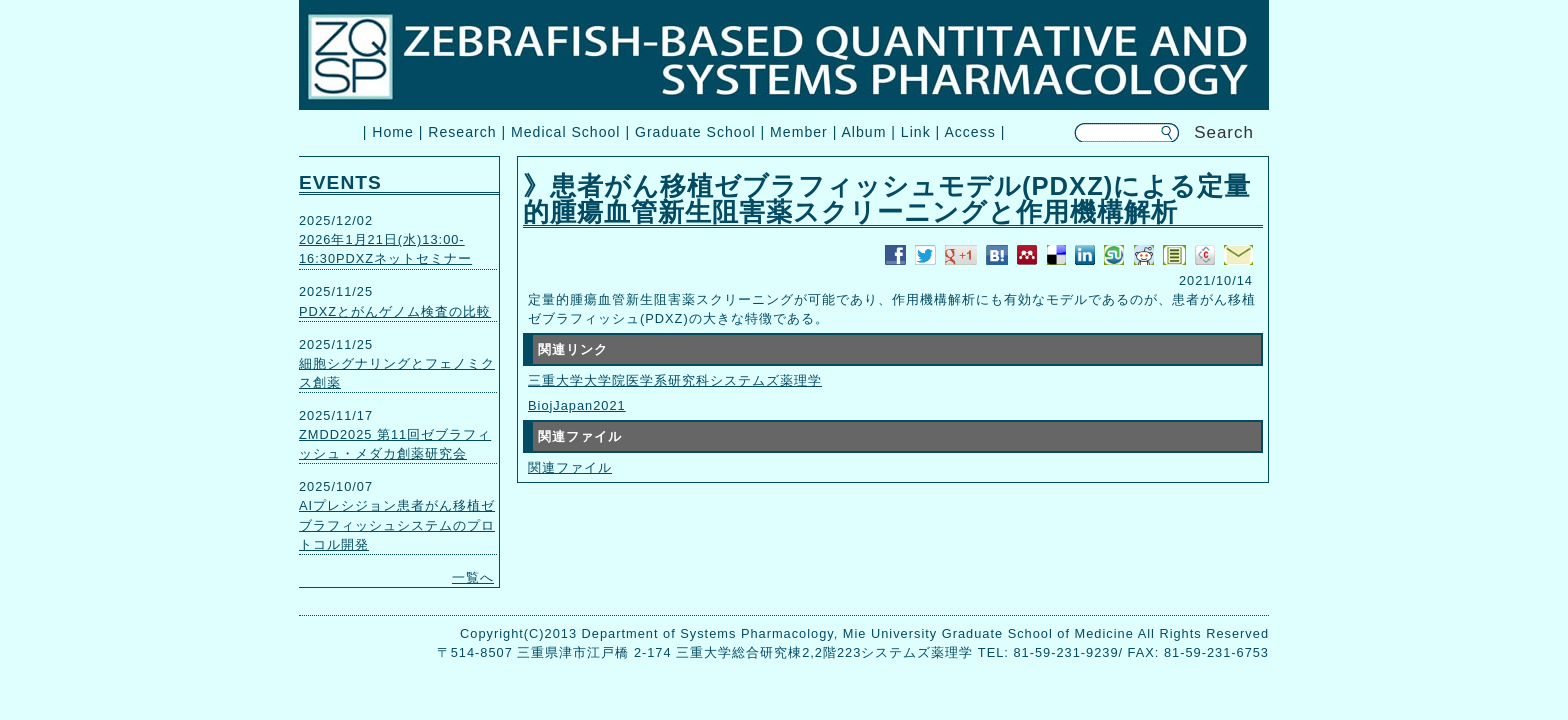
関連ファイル (570, 467)
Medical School (565, 132)
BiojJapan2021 (577, 405)
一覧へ (473, 577)
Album (863, 132)
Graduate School (695, 132)
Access (969, 132)
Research (462, 132)
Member (799, 132)
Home (393, 132)
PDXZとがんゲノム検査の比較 (395, 311)
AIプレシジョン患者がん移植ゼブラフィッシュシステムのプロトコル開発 (397, 524)
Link (916, 132)
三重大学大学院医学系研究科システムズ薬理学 (675, 380)
